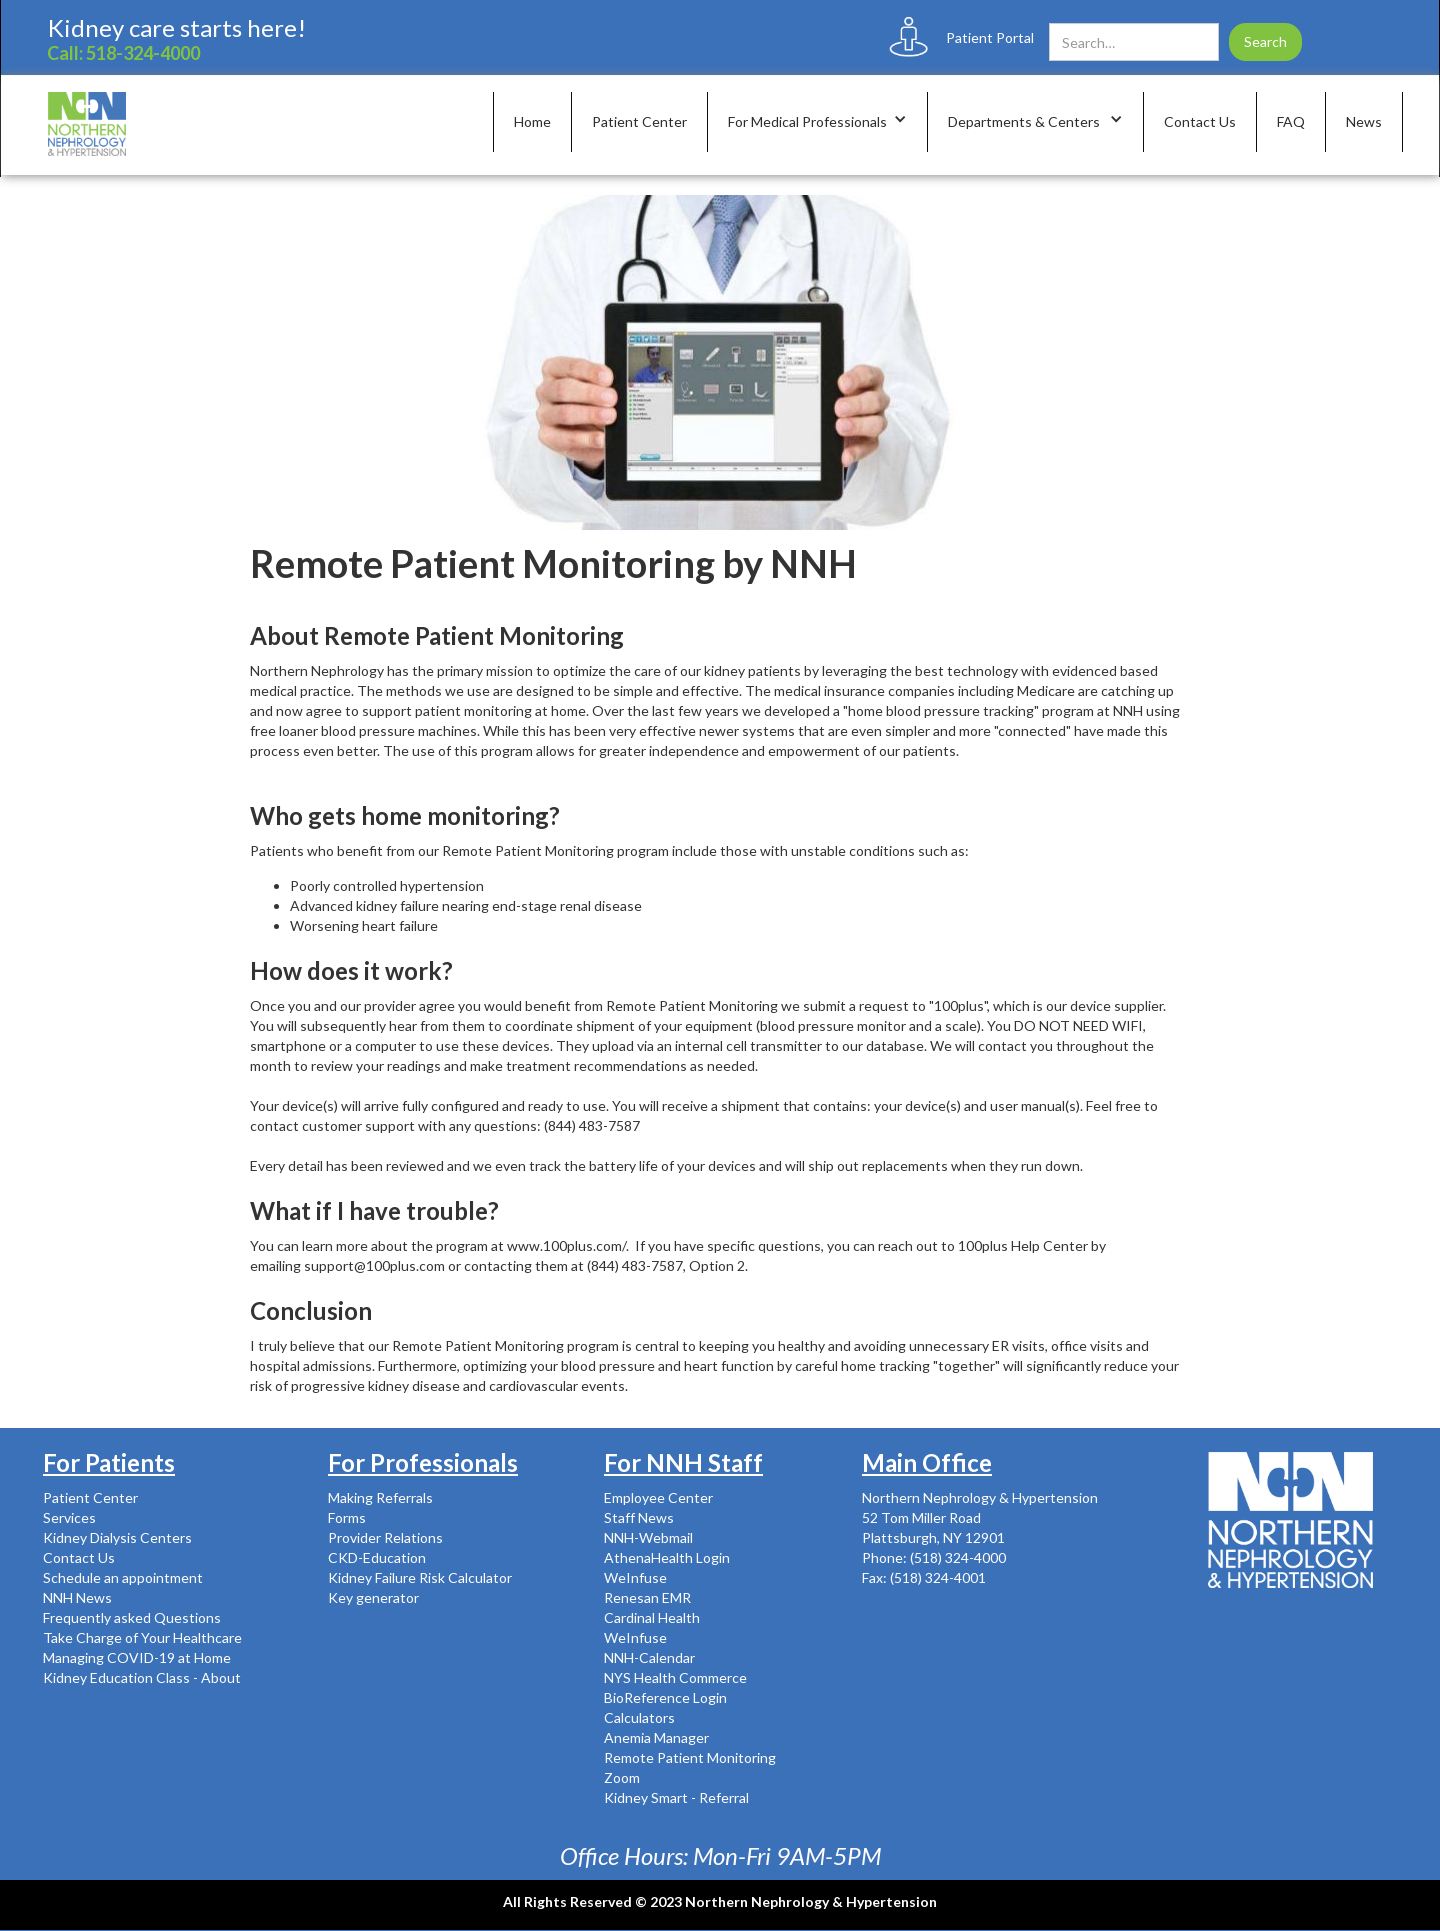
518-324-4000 (143, 53)
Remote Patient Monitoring (690, 1757)
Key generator (373, 1597)
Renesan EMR (647, 1597)
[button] (818, 122)
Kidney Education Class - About (142, 1677)
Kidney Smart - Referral (676, 1797)
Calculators (639, 1717)
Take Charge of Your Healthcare (142, 1637)
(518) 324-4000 (956, 1557)
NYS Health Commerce (675, 1677)
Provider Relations (385, 1537)
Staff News (639, 1517)
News (1364, 121)
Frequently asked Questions (132, 1617)
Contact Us (1200, 121)
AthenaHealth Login (667, 1557)
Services (69, 1517)
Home (532, 121)
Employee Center (658, 1497)
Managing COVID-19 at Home (137, 1657)
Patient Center (639, 121)
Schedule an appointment (123, 1577)
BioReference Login (665, 1697)
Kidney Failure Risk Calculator (420, 1577)
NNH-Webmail (648, 1537)
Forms (347, 1517)
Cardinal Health (652, 1617)
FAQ (1291, 121)
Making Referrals (380, 1497)
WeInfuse (635, 1577)
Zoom (622, 1777)
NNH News (77, 1597)
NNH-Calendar (649, 1657)
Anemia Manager (656, 1737)
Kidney (86, 27)
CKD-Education (377, 1557)
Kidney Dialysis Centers (117, 1537)
